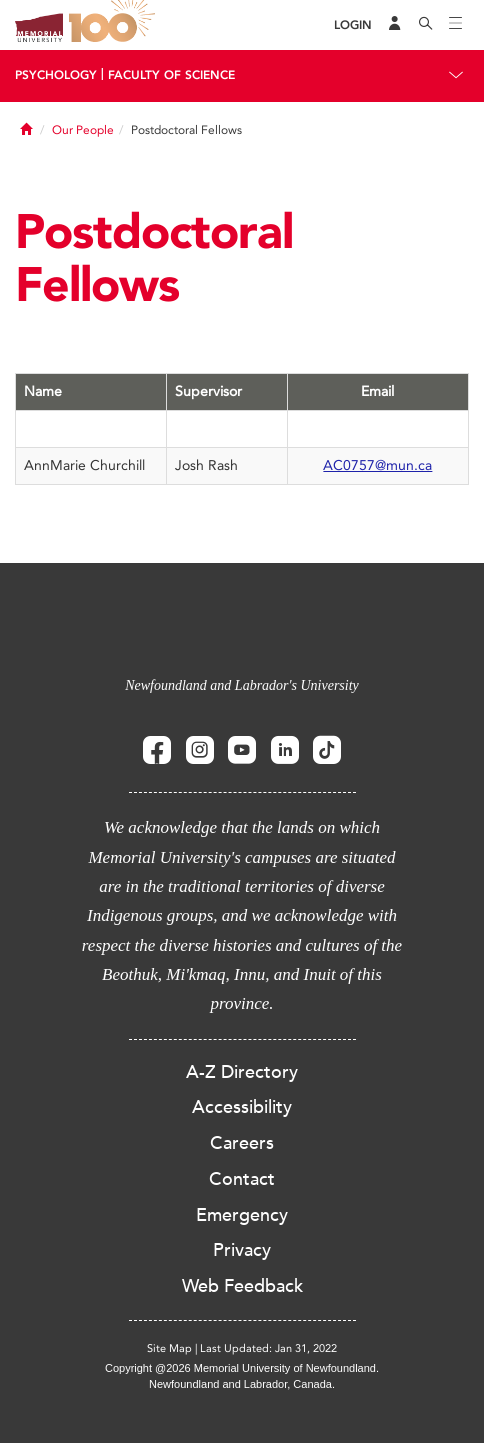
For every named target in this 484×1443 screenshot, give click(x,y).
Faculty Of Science (171, 75)
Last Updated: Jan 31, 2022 (268, 1348)
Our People (83, 130)
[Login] (353, 25)
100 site (115, 25)
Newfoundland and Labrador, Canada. (242, 1384)
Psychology (56, 75)
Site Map (169, 1348)
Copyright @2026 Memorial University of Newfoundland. (242, 1368)
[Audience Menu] (395, 25)
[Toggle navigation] (456, 25)
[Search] (426, 25)
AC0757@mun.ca (377, 465)
